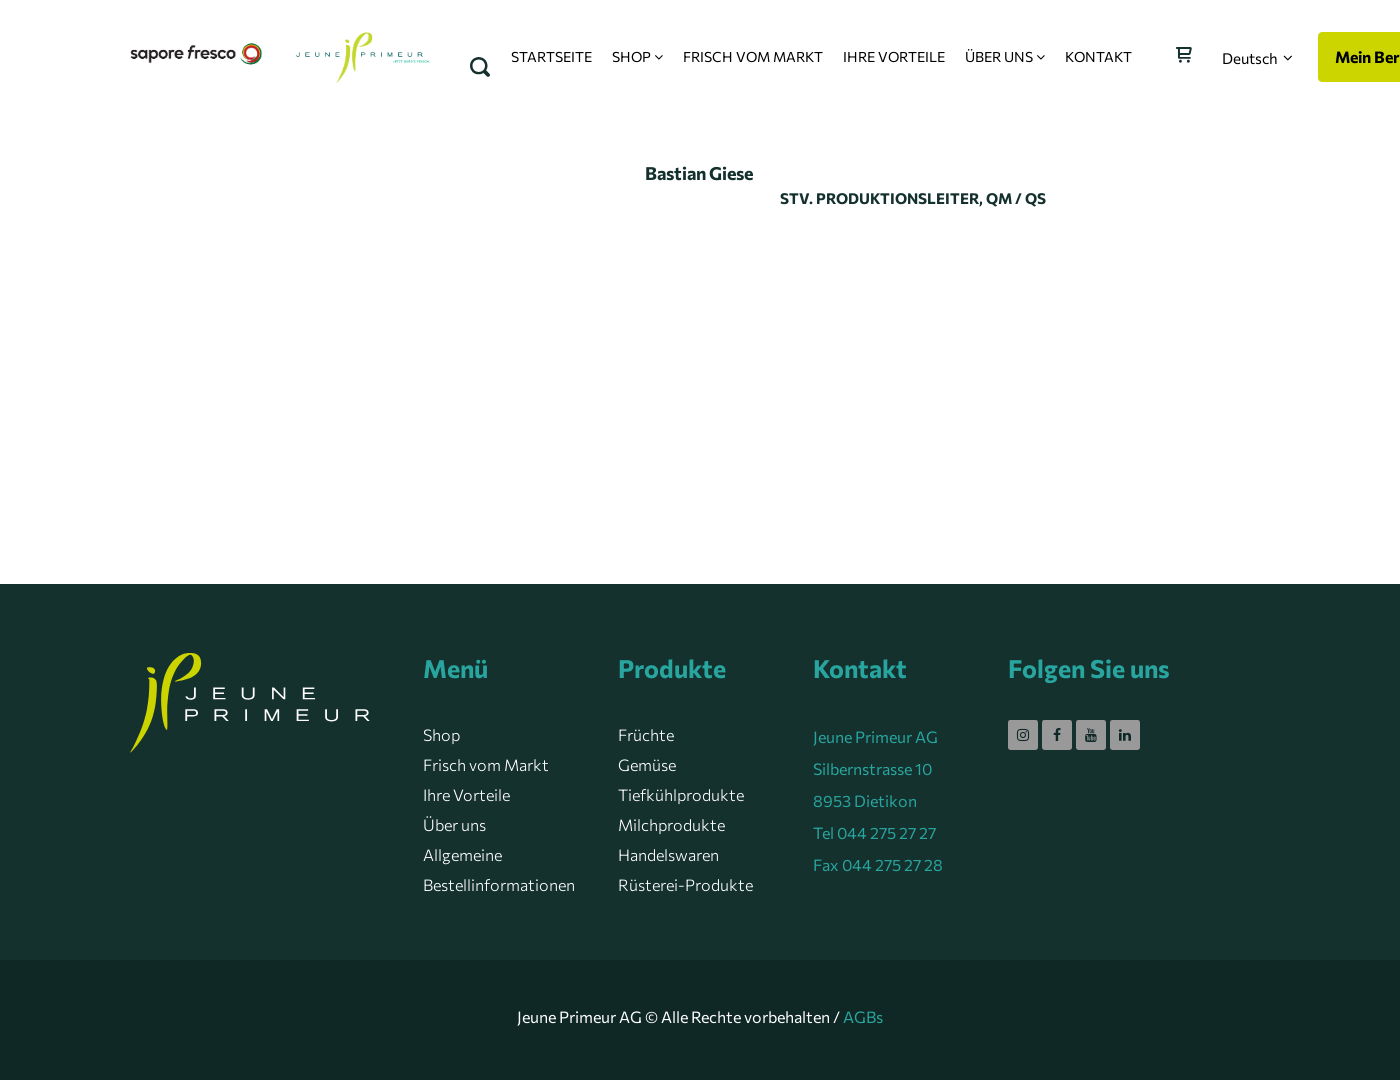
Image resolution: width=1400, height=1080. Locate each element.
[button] (1257, 58)
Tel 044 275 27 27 (874, 832)
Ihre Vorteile (466, 794)
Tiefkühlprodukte (681, 794)
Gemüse (647, 764)
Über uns (454, 824)
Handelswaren (668, 854)
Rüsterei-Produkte (685, 884)
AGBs (863, 1016)
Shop (441, 734)
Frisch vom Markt (486, 764)
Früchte (646, 734)
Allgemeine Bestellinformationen (499, 869)
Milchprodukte (671, 824)
